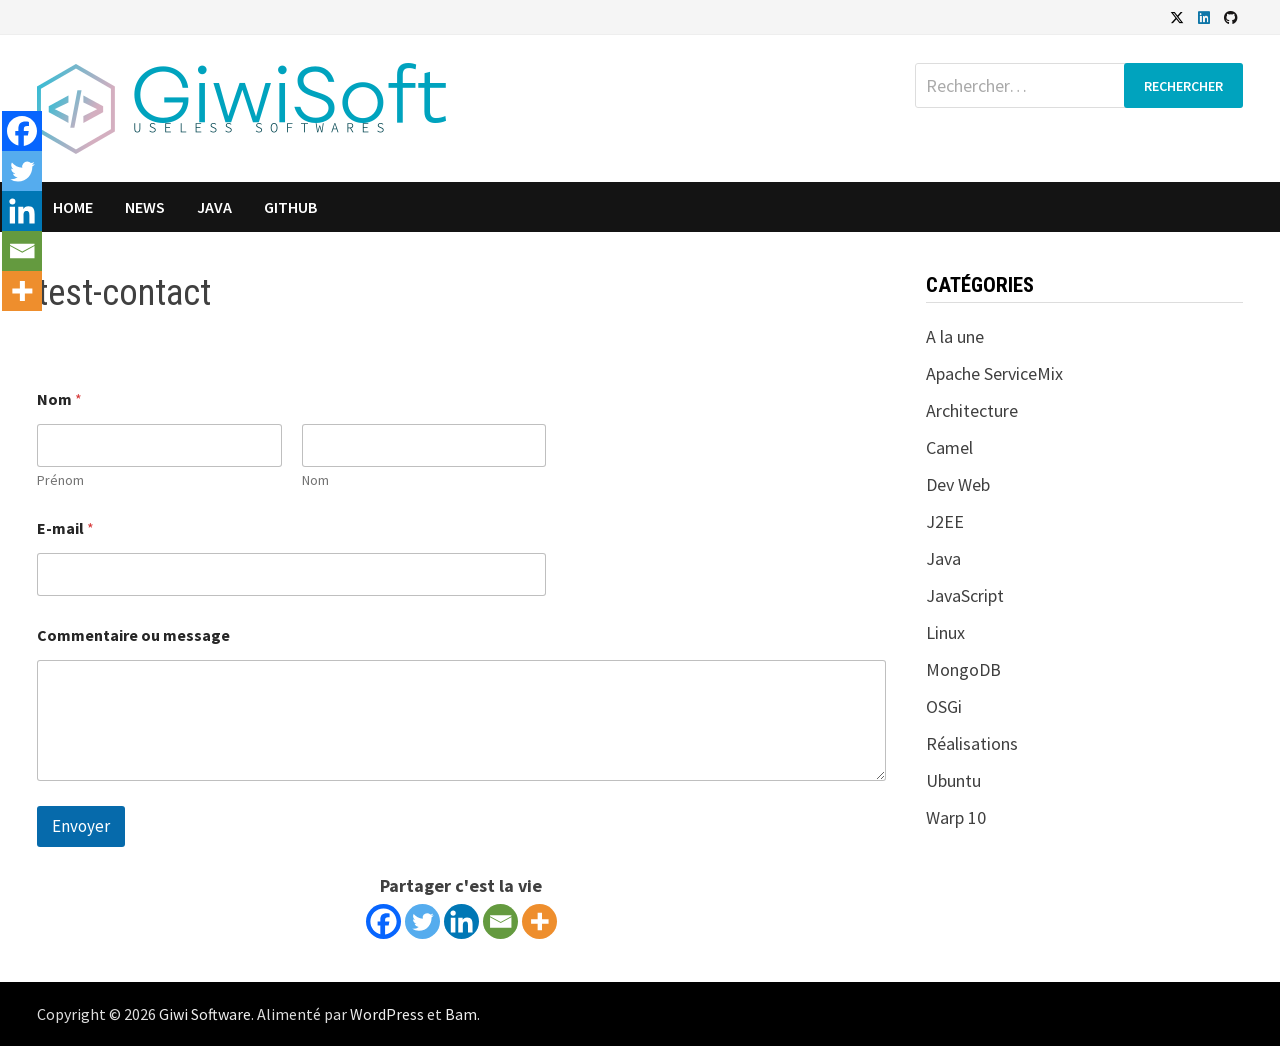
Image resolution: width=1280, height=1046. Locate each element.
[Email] (500, 921)
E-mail (65, 528)
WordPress (387, 1014)
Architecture (972, 410)
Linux (945, 632)
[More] (539, 921)
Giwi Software (205, 1014)
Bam (461, 1014)
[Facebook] (383, 921)
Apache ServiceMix (994, 373)
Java (214, 207)
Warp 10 (956, 817)
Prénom (60, 480)
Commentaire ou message (133, 635)
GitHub (290, 207)
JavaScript (965, 595)
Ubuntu (953, 780)
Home (73, 207)
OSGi (944, 706)
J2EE (945, 521)
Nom (314, 480)
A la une (955, 336)
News (145, 207)
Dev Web (958, 484)
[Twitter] (422, 921)
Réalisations (972, 743)
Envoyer (81, 826)
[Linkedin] (461, 921)
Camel (949, 447)
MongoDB (963, 669)
